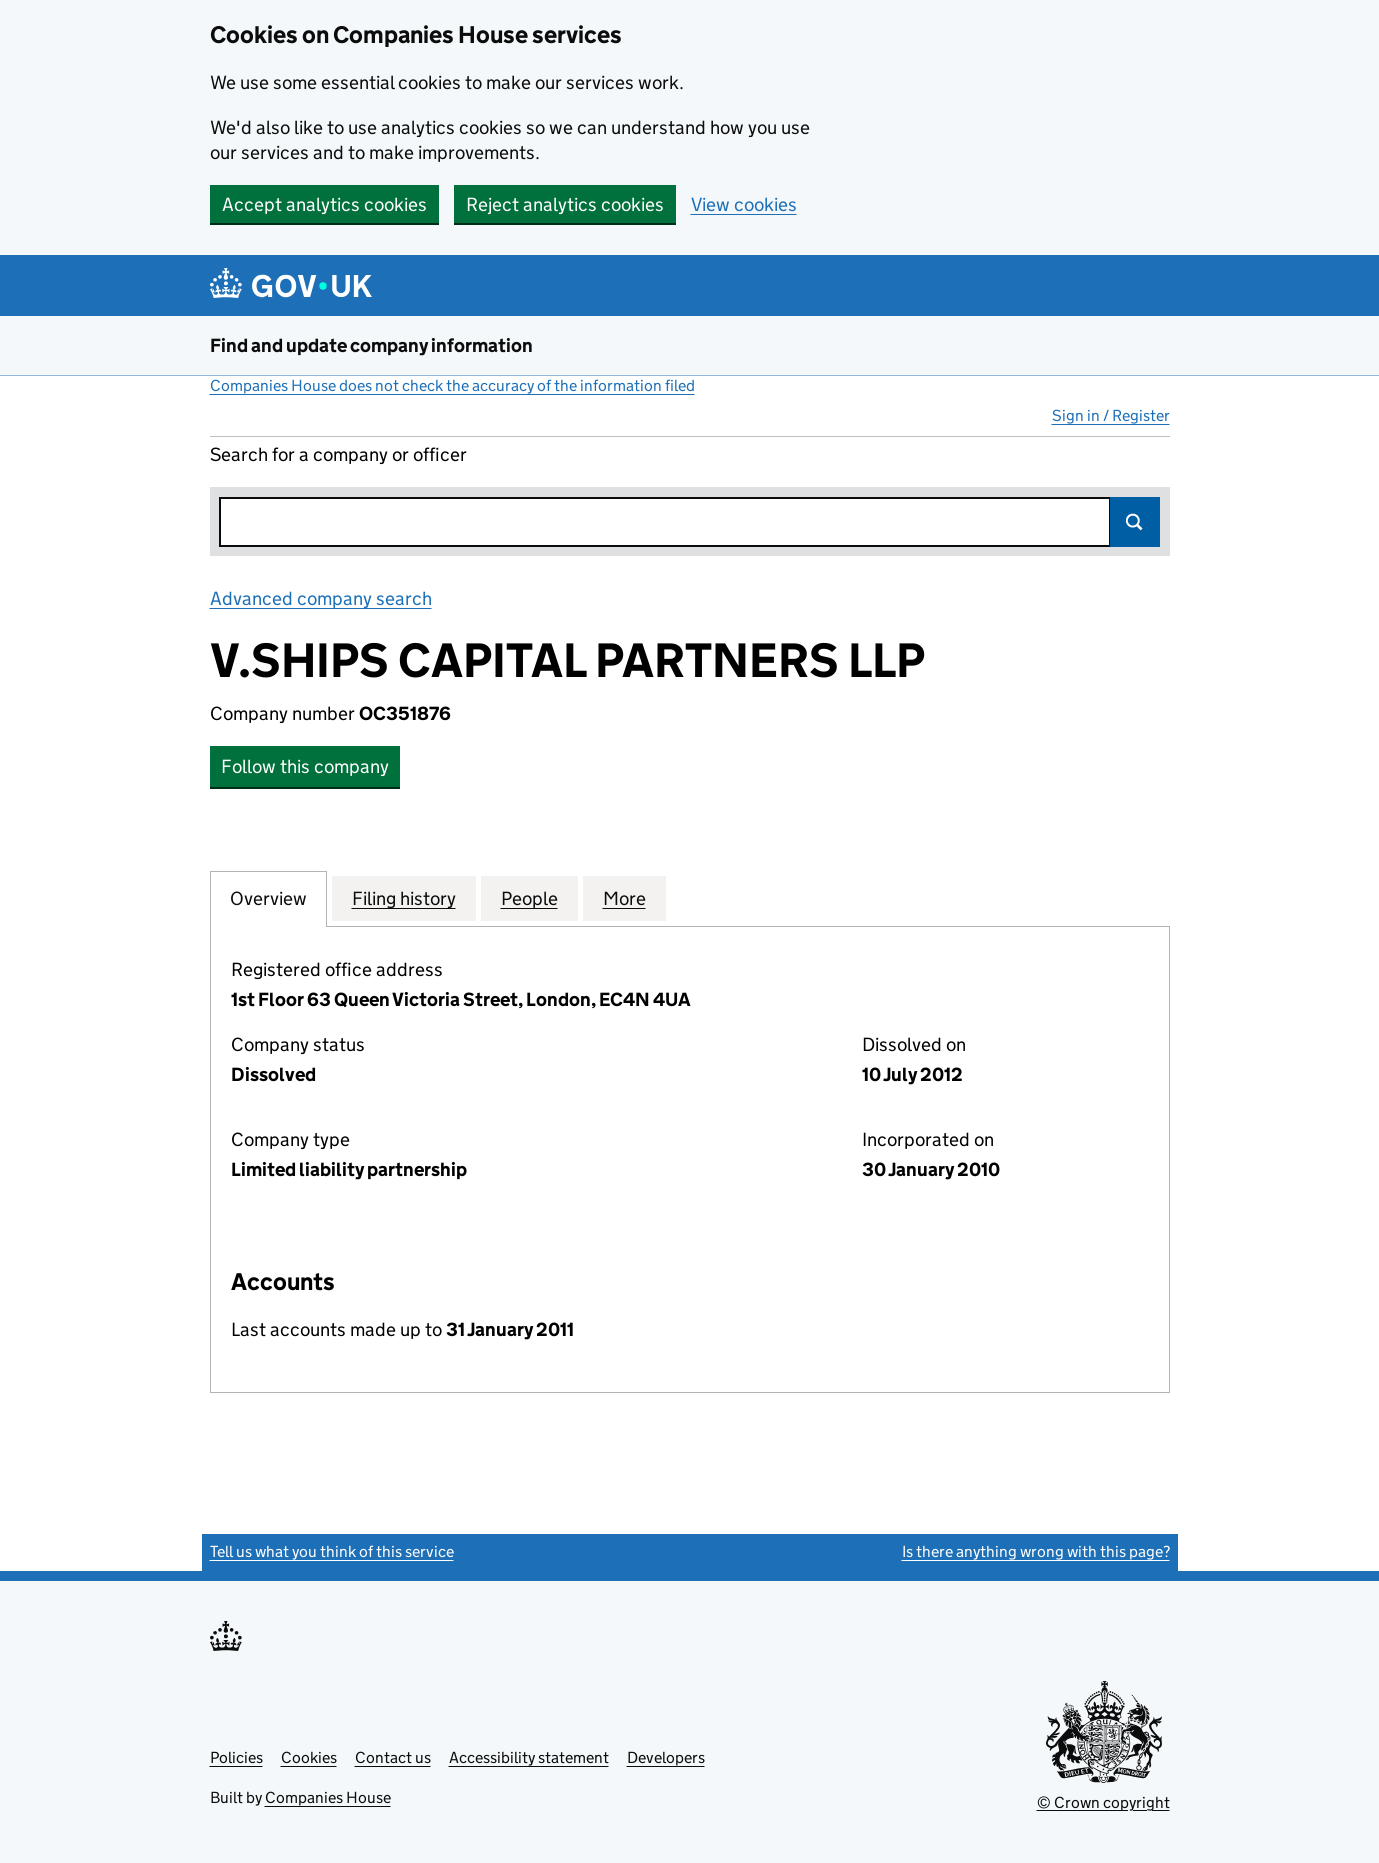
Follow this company (305, 766)
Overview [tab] (268, 898)
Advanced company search (321, 598)
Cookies (309, 1757)
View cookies (744, 204)
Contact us (393, 1757)
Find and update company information (371, 345)
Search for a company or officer (338, 454)
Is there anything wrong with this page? (1036, 1551)
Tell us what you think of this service (332, 1551)
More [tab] (624, 898)
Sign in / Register (1111, 415)
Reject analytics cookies (565, 204)
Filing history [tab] (404, 898)
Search (1135, 522)
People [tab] (529, 898)
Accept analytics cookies (324, 204)
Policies (236, 1757)
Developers (666, 1757)
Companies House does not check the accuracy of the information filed (452, 385)
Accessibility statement (529, 1757)
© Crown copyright (1103, 1802)
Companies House (328, 1797)
